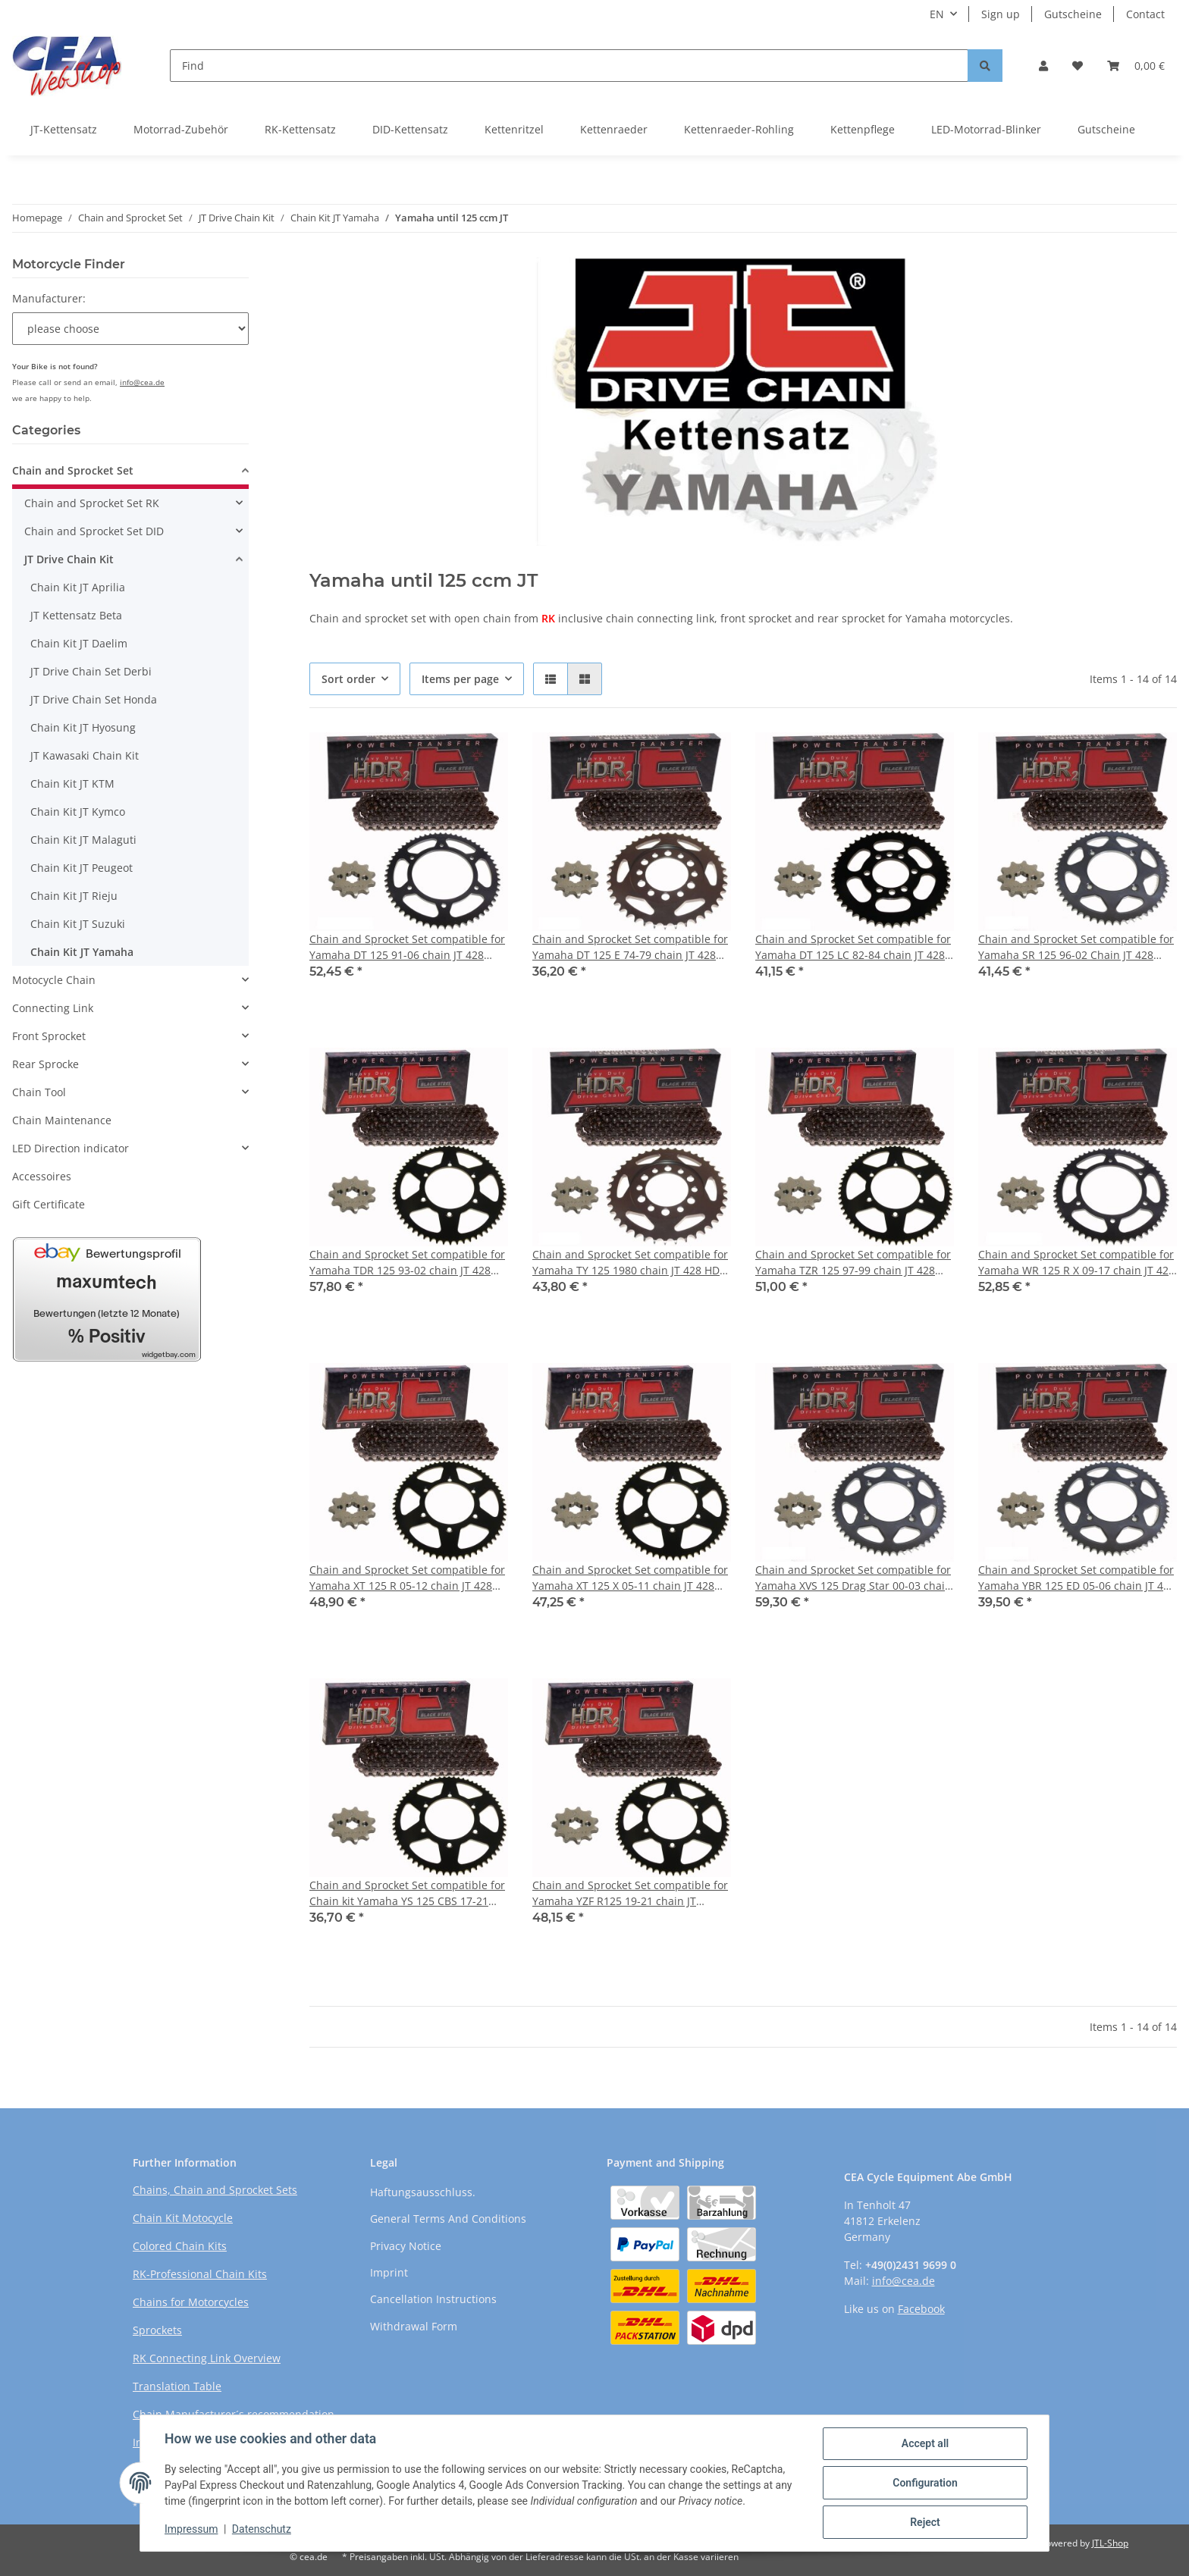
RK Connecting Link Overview (207, 2358)
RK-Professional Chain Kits (200, 2274)
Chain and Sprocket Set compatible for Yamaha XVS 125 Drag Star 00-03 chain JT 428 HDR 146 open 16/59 (853, 1578)
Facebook (921, 2309)
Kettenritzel (514, 129)
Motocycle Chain (54, 980)
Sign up (1000, 14)
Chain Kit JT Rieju (74, 895)
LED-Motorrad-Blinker (986, 129)
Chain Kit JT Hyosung (83, 727)
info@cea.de (142, 382)
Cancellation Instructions (433, 2299)
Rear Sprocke (45, 1064)
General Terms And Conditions (448, 2218)
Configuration (925, 2483)
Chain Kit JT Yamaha (81, 952)
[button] (1043, 65)
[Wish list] (1077, 65)
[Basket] (1136, 65)
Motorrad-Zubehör (180, 129)
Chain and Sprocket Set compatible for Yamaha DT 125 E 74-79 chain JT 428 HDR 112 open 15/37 (630, 947)
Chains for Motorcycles (191, 2302)
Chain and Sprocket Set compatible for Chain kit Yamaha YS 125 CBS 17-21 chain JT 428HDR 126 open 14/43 (407, 1893)
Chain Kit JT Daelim (78, 643)
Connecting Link (52, 1008)
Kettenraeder (614, 129)
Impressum (191, 2529)
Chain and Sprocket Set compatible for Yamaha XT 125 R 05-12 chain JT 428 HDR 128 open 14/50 (407, 1578)
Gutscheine (1073, 14)
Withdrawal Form (413, 2326)
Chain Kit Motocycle (183, 2218)
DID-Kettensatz (410, 129)
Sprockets (157, 2330)
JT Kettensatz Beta (76, 615)
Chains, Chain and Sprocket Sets (215, 2190)
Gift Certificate (48, 1204)
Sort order (348, 679)
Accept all (925, 2443)
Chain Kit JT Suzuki (77, 924)
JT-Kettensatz (63, 129)
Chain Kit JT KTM (72, 783)
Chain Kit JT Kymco (77, 811)
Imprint (389, 2272)
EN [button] (937, 14)
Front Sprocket (49, 1036)
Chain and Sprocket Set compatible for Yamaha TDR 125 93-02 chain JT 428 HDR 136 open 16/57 (407, 1262)
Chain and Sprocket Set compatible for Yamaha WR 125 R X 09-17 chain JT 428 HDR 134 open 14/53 (1076, 1262)
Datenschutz (261, 2529)
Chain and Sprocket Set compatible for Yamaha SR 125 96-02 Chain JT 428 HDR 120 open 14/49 (1076, 947)
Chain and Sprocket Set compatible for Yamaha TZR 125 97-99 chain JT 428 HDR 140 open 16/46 (853, 1262)
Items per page (460, 679)
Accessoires (41, 1176)
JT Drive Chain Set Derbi (91, 671)
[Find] (569, 65)
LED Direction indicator (70, 1148)
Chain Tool (39, 1092)
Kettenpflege (862, 129)
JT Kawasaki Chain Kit (84, 755)
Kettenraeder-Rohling (739, 129)
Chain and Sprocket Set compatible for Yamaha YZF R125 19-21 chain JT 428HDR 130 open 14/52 (630, 1893)
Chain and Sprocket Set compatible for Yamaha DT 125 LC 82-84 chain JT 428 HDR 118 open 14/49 (853, 947)
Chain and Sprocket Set (72, 470)
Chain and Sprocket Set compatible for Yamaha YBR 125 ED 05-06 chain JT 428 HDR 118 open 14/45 (1076, 1578)
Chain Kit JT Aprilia (77, 587)
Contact (1145, 14)
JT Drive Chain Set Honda (93, 699)
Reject (925, 2522)
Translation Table (177, 2386)
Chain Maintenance (61, 1120)
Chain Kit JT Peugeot (81, 867)
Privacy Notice (405, 2246)
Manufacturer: (49, 298)
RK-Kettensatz (300, 129)
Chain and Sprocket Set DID (94, 531)
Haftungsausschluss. (422, 2192)
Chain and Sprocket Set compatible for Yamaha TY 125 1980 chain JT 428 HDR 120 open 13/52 (630, 1262)
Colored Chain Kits (180, 2246)
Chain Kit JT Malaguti (83, 839)
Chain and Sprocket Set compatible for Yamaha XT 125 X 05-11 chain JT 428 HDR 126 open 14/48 (630, 1578)
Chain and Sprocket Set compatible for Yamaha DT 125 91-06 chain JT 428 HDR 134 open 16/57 (407, 947)
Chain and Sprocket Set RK (91, 503)
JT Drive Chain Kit (69, 559)
